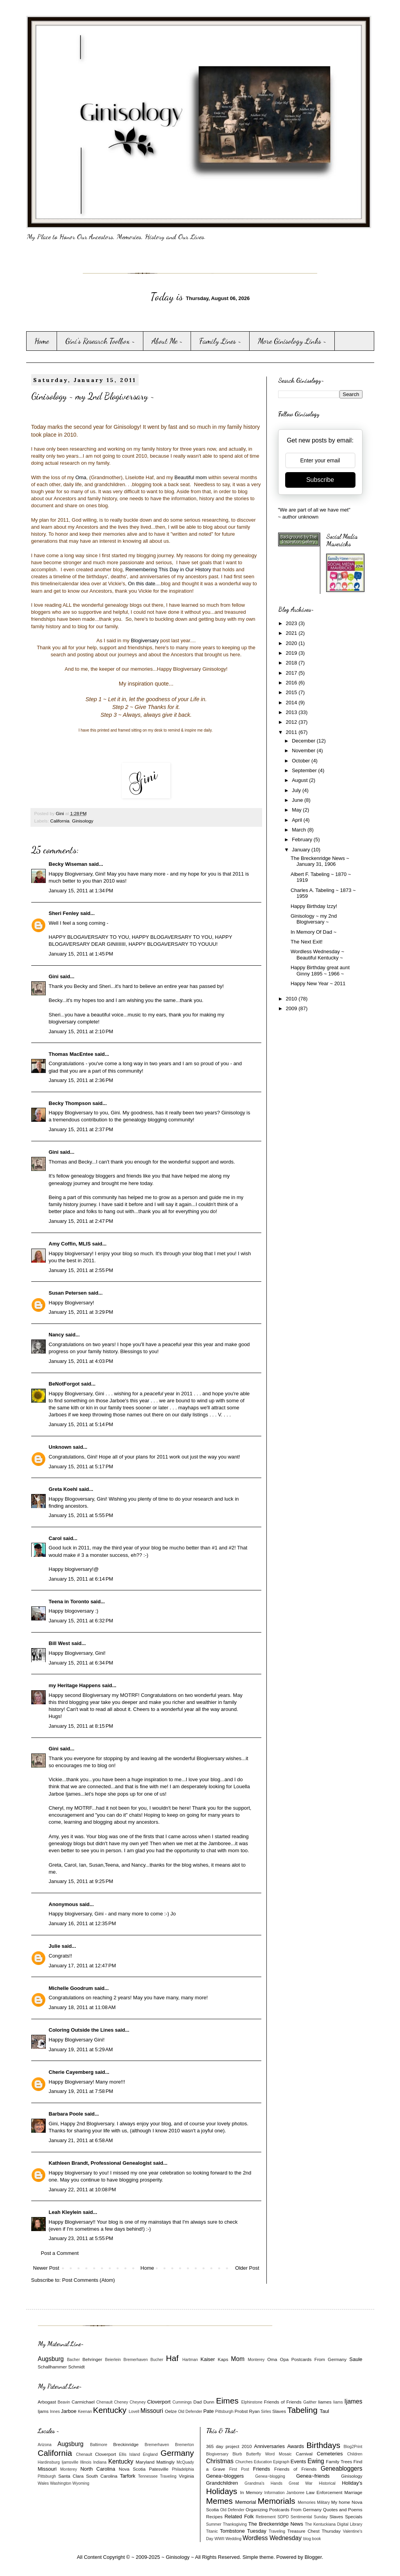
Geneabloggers (341, 2468)
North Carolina (97, 2469)
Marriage (353, 2492)
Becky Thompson (70, 1103)
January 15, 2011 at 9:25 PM (81, 1881)
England (150, 2454)
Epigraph (281, 2462)
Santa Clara (71, 2475)
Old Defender (190, 2411)
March (299, 830)
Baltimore (98, 2445)
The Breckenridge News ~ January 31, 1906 (320, 861)
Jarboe (69, 2411)
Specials (353, 2516)
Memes (219, 2500)
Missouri (151, 2410)
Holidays (222, 2491)
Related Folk (239, 2516)
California (59, 820)
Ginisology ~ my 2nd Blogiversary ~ (314, 919)
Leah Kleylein (65, 2212)
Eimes (227, 2400)
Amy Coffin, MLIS (70, 1244)
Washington (60, 2483)
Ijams (43, 2411)
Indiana (99, 2462)
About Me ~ (167, 341)
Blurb (237, 2454)
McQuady (185, 2462)
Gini (54, 976)
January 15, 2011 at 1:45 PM (81, 954)
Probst (241, 2411)
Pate (208, 2411)
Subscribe (320, 479)
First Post (239, 2469)
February (303, 839)
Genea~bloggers (225, 2476)
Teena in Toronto (69, 1601)
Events (298, 2461)
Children (354, 2454)
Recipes (214, 2516)
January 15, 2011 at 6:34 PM (81, 1663)
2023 (292, 623)
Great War (300, 2483)
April (298, 820)
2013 (292, 712)
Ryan (254, 2411)
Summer (213, 2524)
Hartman (190, 2359)
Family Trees (339, 2461)
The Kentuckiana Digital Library (333, 2524)
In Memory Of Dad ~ (313, 932)
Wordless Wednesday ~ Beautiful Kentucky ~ (317, 955)
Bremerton (184, 2445)
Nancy (56, 1335)
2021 (292, 633)
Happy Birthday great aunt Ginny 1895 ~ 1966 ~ (320, 971)
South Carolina (101, 2475)
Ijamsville (70, 2462)
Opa (284, 2359)
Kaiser (207, 2359)
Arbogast (47, 2401)
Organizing (257, 2509)
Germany (177, 2452)
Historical (327, 2483)
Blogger (313, 2557)
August (300, 780)
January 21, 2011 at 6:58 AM (81, 2140)
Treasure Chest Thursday (314, 2530)
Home (41, 341)
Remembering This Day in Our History (168, 569)
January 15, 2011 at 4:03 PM (81, 1361)
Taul (324, 2411)
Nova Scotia (132, 2468)
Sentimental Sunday (309, 2517)
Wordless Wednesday (272, 2538)
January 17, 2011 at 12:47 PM (82, 1965)
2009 (292, 1008)
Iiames (324, 2401)
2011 (292, 732)
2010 (292, 999)
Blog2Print (353, 2447)
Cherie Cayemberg (71, 2072)
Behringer (92, 2359)
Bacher (73, 2359)
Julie (55, 1946)
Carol (55, 1538)
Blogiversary (145, 640)
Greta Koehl (63, 1489)
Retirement (266, 2517)
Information (274, 2493)
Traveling (168, 2476)
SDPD (283, 2517)
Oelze (171, 2411)
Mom (238, 2359)
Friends (261, 2469)
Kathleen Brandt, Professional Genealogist (100, 2163)
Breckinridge (126, 2444)
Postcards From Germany (318, 2359)
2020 (292, 643)
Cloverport (159, 2402)
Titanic (212, 2531)
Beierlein (113, 2359)
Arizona (45, 2445)
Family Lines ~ (220, 341)
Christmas (220, 2461)
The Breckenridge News (275, 2524)
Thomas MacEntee (71, 1054)
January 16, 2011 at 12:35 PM (82, 1923)
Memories (307, 2502)
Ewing (315, 2461)
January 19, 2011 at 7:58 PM (81, 2091)
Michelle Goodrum (71, 1988)
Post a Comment (60, 2253)
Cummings (182, 2402)
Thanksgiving (235, 2524)
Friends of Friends (283, 2401)
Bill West (59, 1643)
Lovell (134, 2411)
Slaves (279, 2411)
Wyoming (80, 2483)
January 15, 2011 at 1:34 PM (81, 891)
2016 (292, 683)
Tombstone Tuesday (243, 2531)
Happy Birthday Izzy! (314, 906)
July (297, 790)
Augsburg (51, 2359)
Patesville (158, 2468)
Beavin (64, 2402)
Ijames (353, 2401)
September (305, 770)
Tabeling (302, 2409)
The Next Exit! (307, 942)
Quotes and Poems (342, 2509)
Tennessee (147, 2476)
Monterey (256, 2359)
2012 (292, 722)
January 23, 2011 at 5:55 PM (81, 2238)
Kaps (223, 2359)
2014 (292, 702)
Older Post (247, 2268)
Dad (197, 2401)
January (301, 850)
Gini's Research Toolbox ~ (100, 341)
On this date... (143, 583)
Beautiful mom (191, 477)
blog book (312, 2539)
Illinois (85, 2462)
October (301, 761)
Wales (43, 2483)
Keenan (85, 2411)
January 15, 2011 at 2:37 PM (81, 1129)
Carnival (304, 2453)
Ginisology (82, 820)
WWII (219, 2539)
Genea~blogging (270, 2476)
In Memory (251, 2492)
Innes (55, 2411)
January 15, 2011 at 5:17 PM (81, 1466)
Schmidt (76, 2366)
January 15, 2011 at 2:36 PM (81, 1080)
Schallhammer (52, 2366)
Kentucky (110, 2409)
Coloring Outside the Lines (81, 2030)
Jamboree (295, 2493)
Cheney (121, 2402)
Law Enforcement (324, 2492)
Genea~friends (313, 2476)
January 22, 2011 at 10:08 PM (82, 2189)
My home (340, 2502)
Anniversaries (269, 2446)
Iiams (338, 2402)
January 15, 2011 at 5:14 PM (81, 1424)
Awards (295, 2446)
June (298, 800)
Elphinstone (251, 2402)
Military (323, 2502)
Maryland (145, 2461)
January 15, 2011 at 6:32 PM (81, 1621)
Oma (80, 477)
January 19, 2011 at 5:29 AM (81, 2049)
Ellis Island (129, 2454)
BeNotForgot (64, 1384)
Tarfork (128, 2476)
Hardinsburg (49, 2462)
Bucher (156, 2359)
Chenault (104, 2402)
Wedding (233, 2539)
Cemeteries (330, 2454)
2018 (292, 663)
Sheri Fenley (64, 913)
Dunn (209, 2401)
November (304, 750)
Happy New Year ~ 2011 (318, 983)
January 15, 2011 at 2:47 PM (81, 1221)
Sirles (266, 2411)
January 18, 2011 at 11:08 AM (82, 2007)
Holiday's (352, 2483)
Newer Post (46, 2268)
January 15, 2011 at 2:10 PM (81, 1031)
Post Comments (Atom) (88, 2280)
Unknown (60, 1447)
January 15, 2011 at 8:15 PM (81, 1726)
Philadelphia (183, 2469)
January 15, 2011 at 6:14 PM (81, 1579)
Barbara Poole (66, 2114)
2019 (292, 653)
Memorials (276, 2500)
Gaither (309, 2402)
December (304, 741)
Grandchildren (222, 2483)
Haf (172, 2358)
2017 (292, 673)
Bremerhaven (135, 2359)
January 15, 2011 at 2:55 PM (81, 1270)
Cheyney (138, 2402)
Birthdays (323, 2445)
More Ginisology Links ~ (292, 341)
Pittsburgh (224, 2411)
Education (263, 2462)
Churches (243, 2462)
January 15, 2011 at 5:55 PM (81, 1515)
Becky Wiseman (68, 864)
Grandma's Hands (263, 2483)
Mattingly (165, 2461)
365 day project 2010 (229, 2446)
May (297, 810)
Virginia (186, 2475)
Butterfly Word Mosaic (269, 2454)
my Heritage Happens (75, 1685)
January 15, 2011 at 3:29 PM (81, 1312)
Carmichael (83, 2401)
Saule (355, 2359)
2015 (292, 692)
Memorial (245, 2502)
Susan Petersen (68, 1293)
